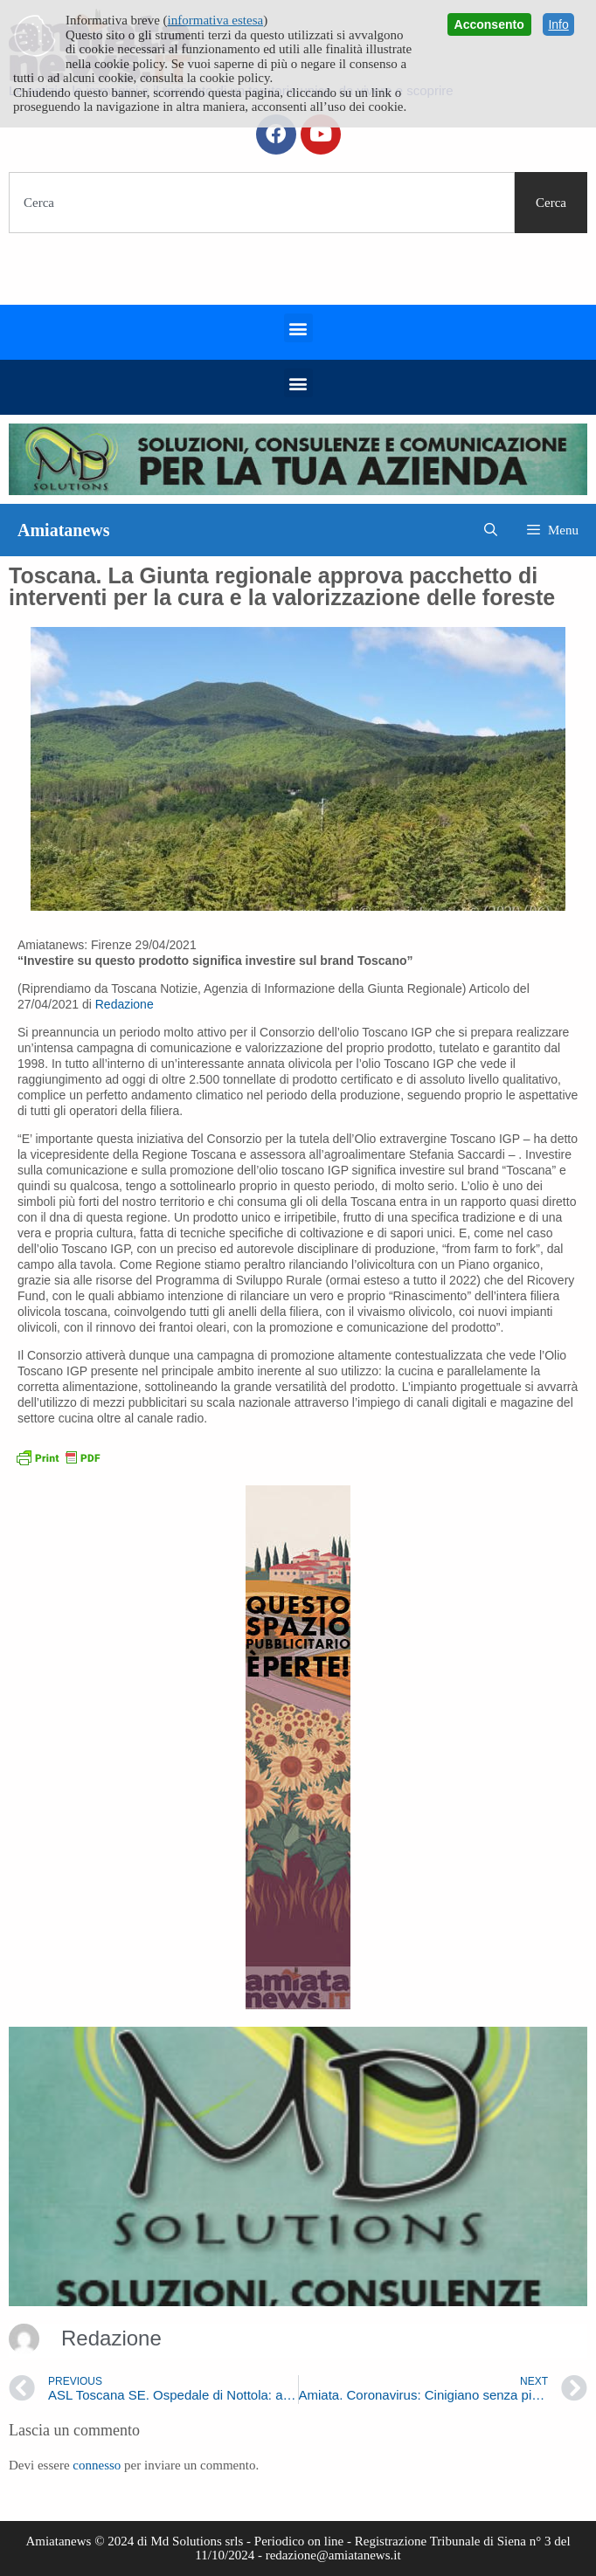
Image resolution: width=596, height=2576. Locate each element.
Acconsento (489, 24)
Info (558, 24)
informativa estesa (216, 20)
